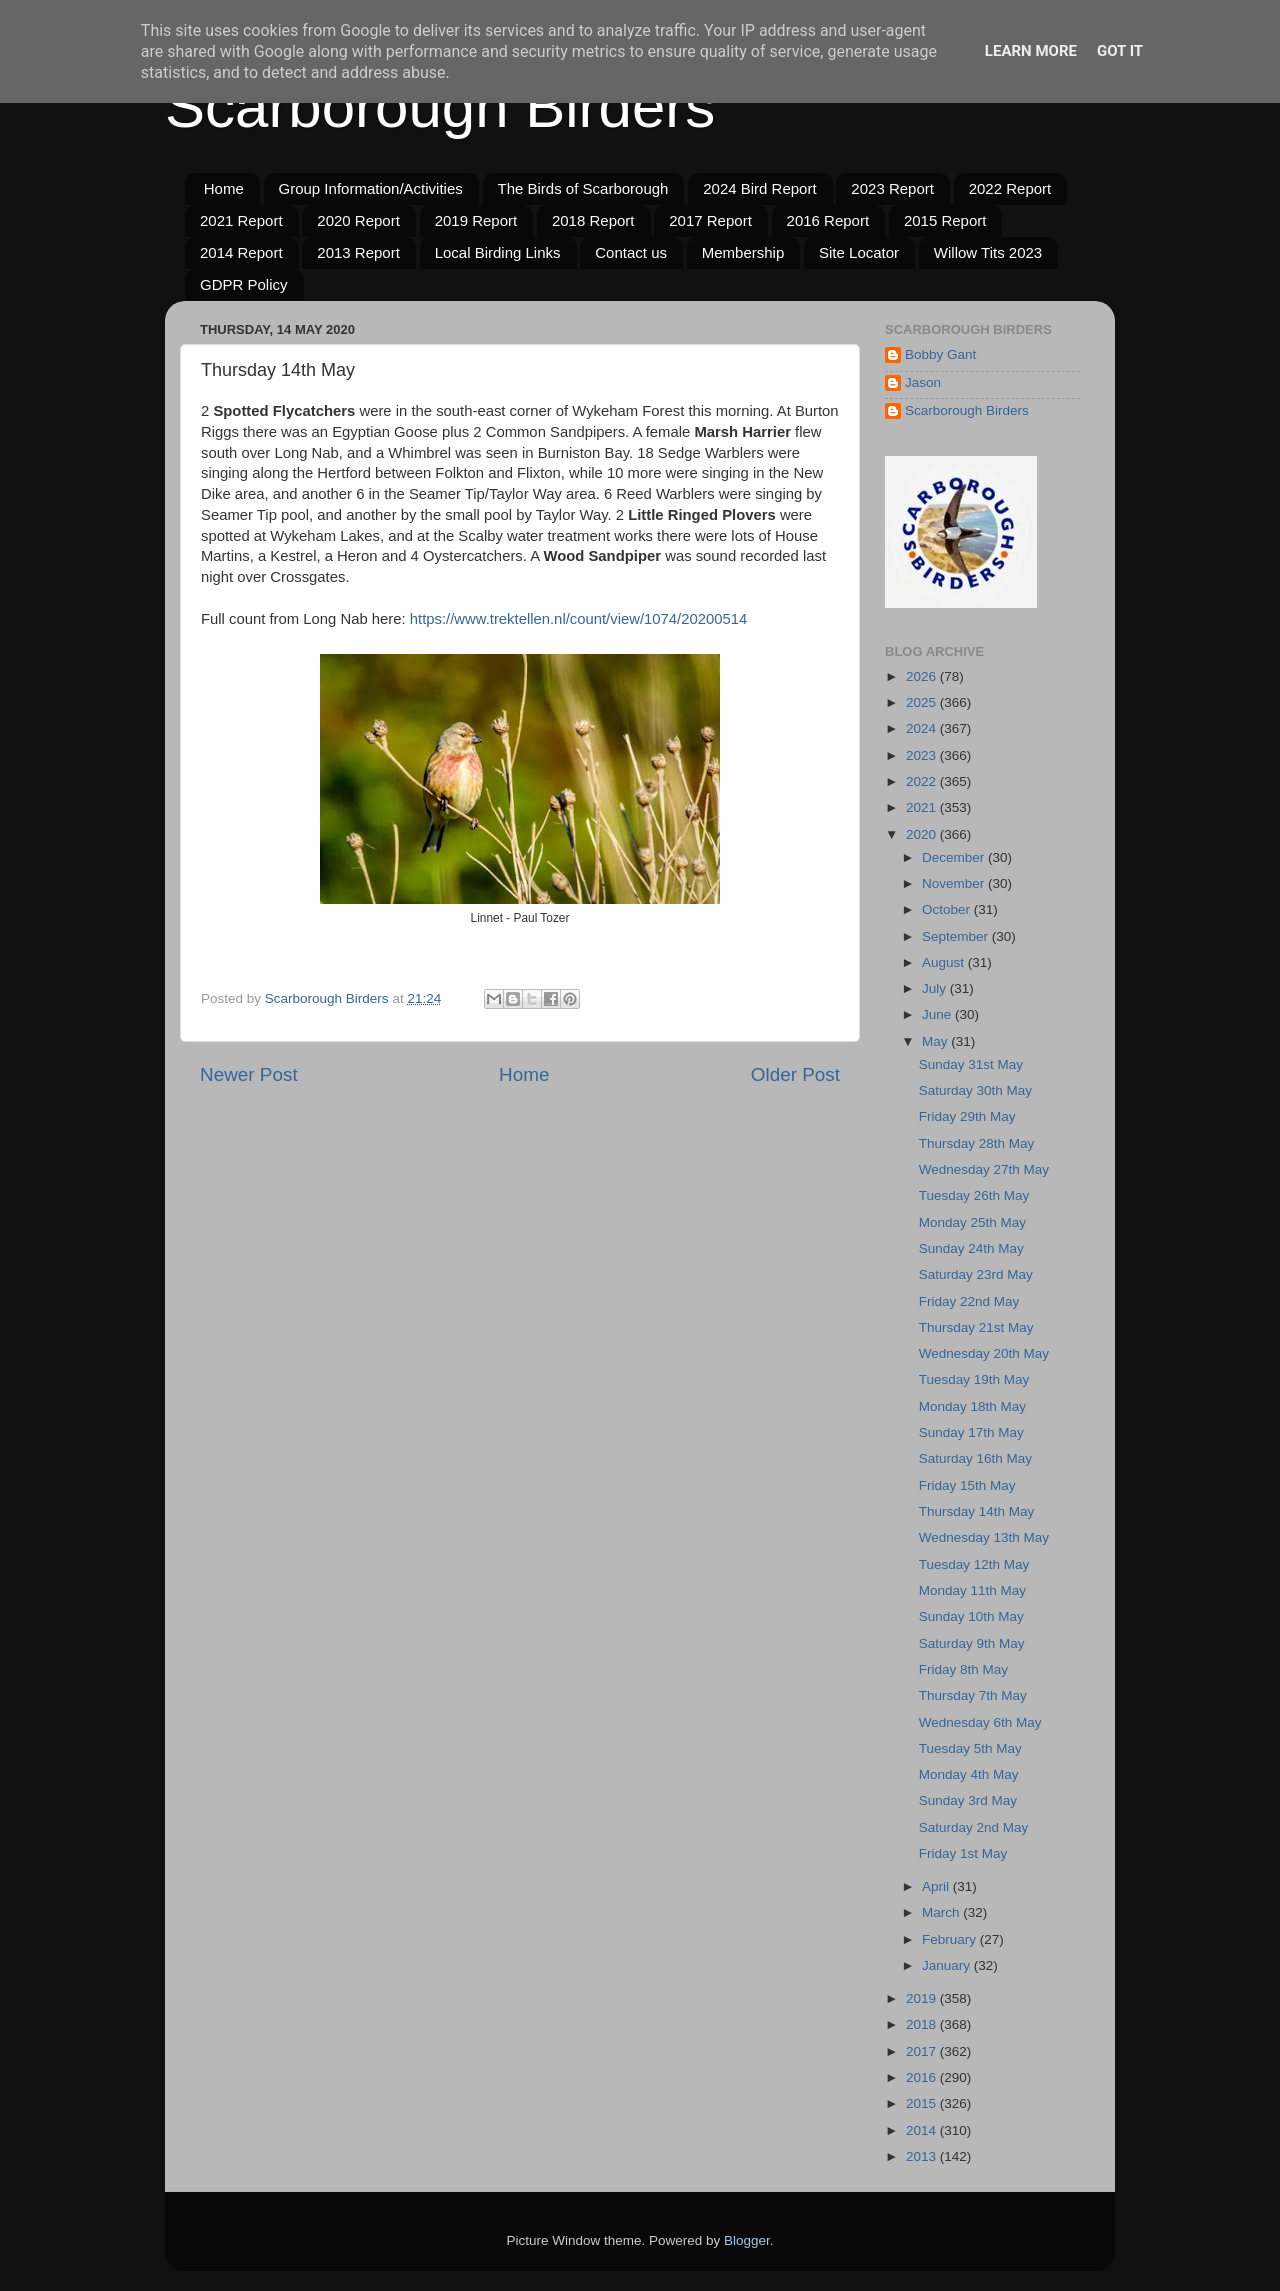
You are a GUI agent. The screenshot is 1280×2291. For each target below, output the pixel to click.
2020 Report (358, 220)
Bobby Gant (940, 354)
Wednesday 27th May (984, 1169)
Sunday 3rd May (968, 1800)
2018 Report (593, 220)
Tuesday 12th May (974, 1564)
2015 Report (945, 220)
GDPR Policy (244, 284)
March (942, 1912)
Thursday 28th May (977, 1143)
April (937, 1886)
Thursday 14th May (977, 1511)
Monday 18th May (972, 1406)
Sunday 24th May (971, 1248)
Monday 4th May (969, 1774)
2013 (923, 2156)
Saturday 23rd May (976, 1274)
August (945, 962)
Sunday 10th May (971, 1616)
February (951, 1939)
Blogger (747, 2240)
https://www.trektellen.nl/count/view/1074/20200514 (579, 619)
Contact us (631, 252)
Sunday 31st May (971, 1064)
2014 (923, 2130)
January (948, 1965)
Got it (1120, 51)
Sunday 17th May (971, 1432)
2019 (923, 1998)
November (955, 883)
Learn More (1031, 51)
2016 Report (828, 220)
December (955, 857)
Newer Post (249, 1074)
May (936, 1041)
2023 (923, 755)
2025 (923, 702)
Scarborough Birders (440, 106)
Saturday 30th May (975, 1090)
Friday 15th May (967, 1485)
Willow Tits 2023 (988, 252)
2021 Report (241, 220)
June (938, 1014)
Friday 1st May (963, 1853)
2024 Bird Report (759, 188)
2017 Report (710, 220)
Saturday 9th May (972, 1643)
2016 (923, 2077)
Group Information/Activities (371, 188)
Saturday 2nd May (974, 1827)
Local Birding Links (498, 252)
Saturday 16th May (975, 1458)
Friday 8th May (963, 1669)
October (948, 909)
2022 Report (1010, 188)
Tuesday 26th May (974, 1195)
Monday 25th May (972, 1222)
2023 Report (892, 188)
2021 (923, 807)
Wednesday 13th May (984, 1537)
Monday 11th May (972, 1590)
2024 (923, 728)
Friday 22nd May (969, 1301)
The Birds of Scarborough (583, 188)
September (957, 936)
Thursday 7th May (973, 1695)
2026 (923, 676)
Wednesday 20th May (984, 1353)
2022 (923, 781)
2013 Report (358, 252)
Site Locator (859, 252)
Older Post (795, 1074)
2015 (923, 2103)
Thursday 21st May (976, 1327)
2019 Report (476, 220)
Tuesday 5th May (970, 1748)
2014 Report (241, 252)
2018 (923, 2024)
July (936, 988)
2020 (923, 834)
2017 (923, 2051)
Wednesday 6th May (980, 1722)
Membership (743, 252)
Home (224, 188)
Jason (923, 382)
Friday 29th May (967, 1116)
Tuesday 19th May (974, 1379)
